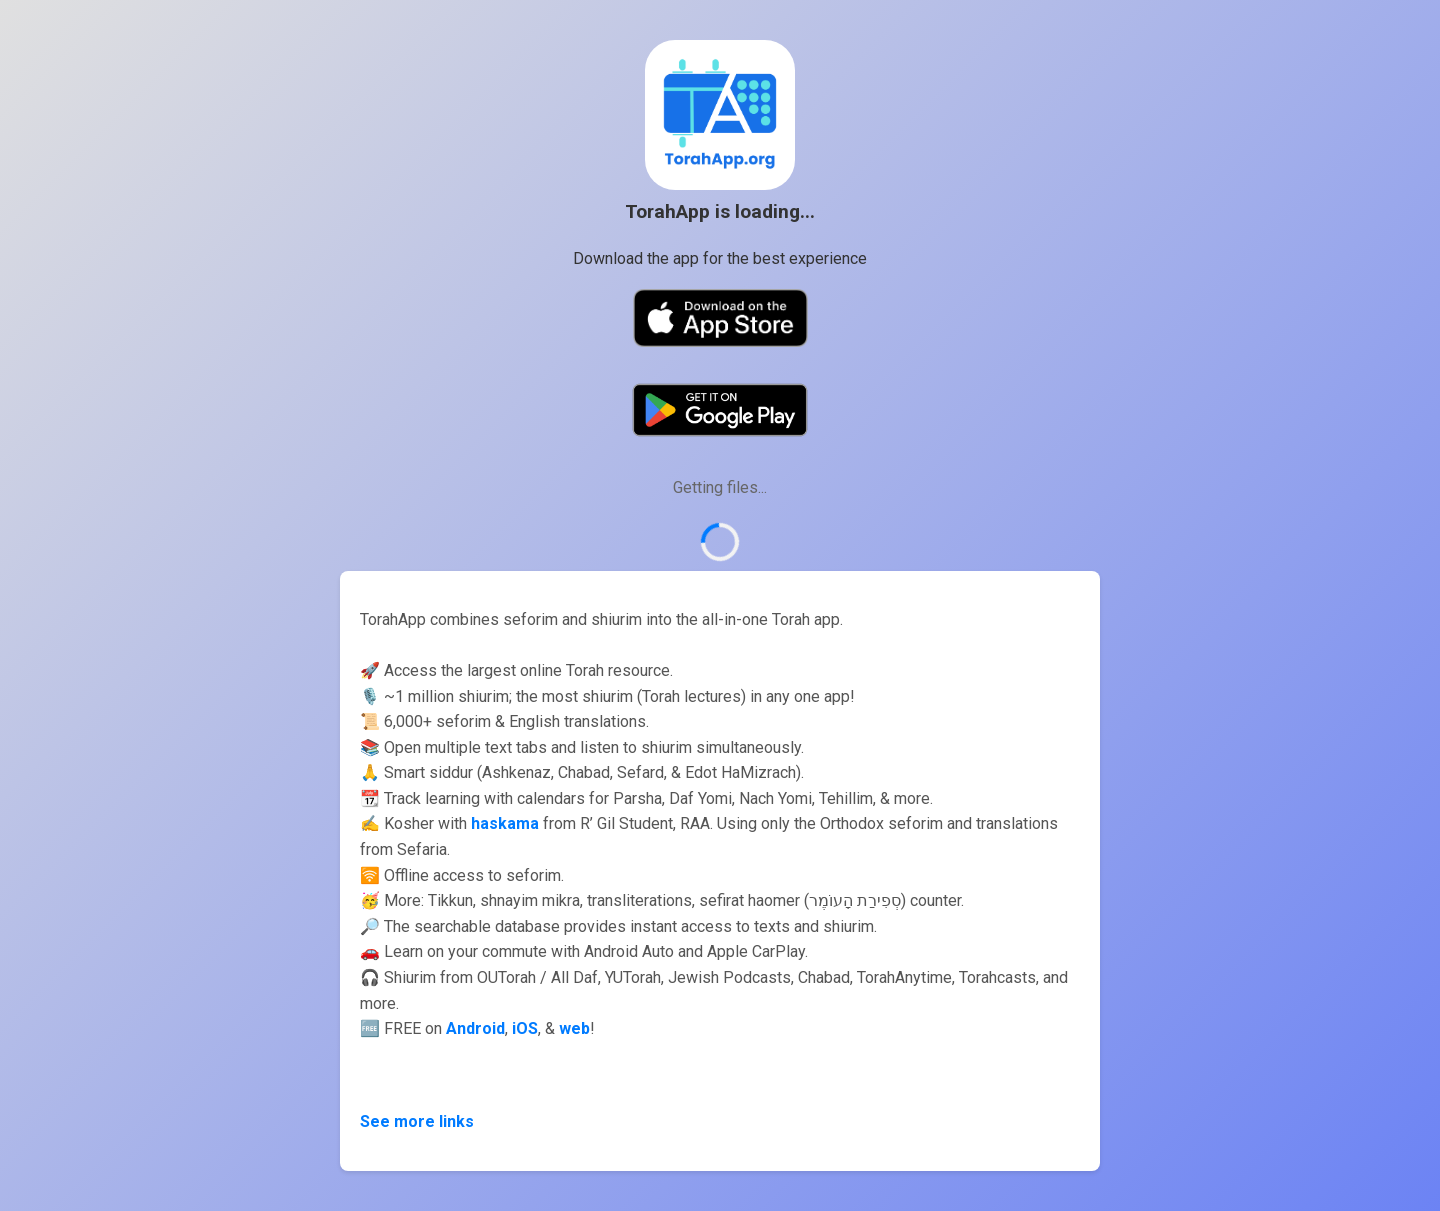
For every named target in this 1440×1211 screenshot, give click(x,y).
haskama (505, 823)
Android (475, 1028)
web (574, 1028)
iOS (525, 1028)
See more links (417, 1121)
